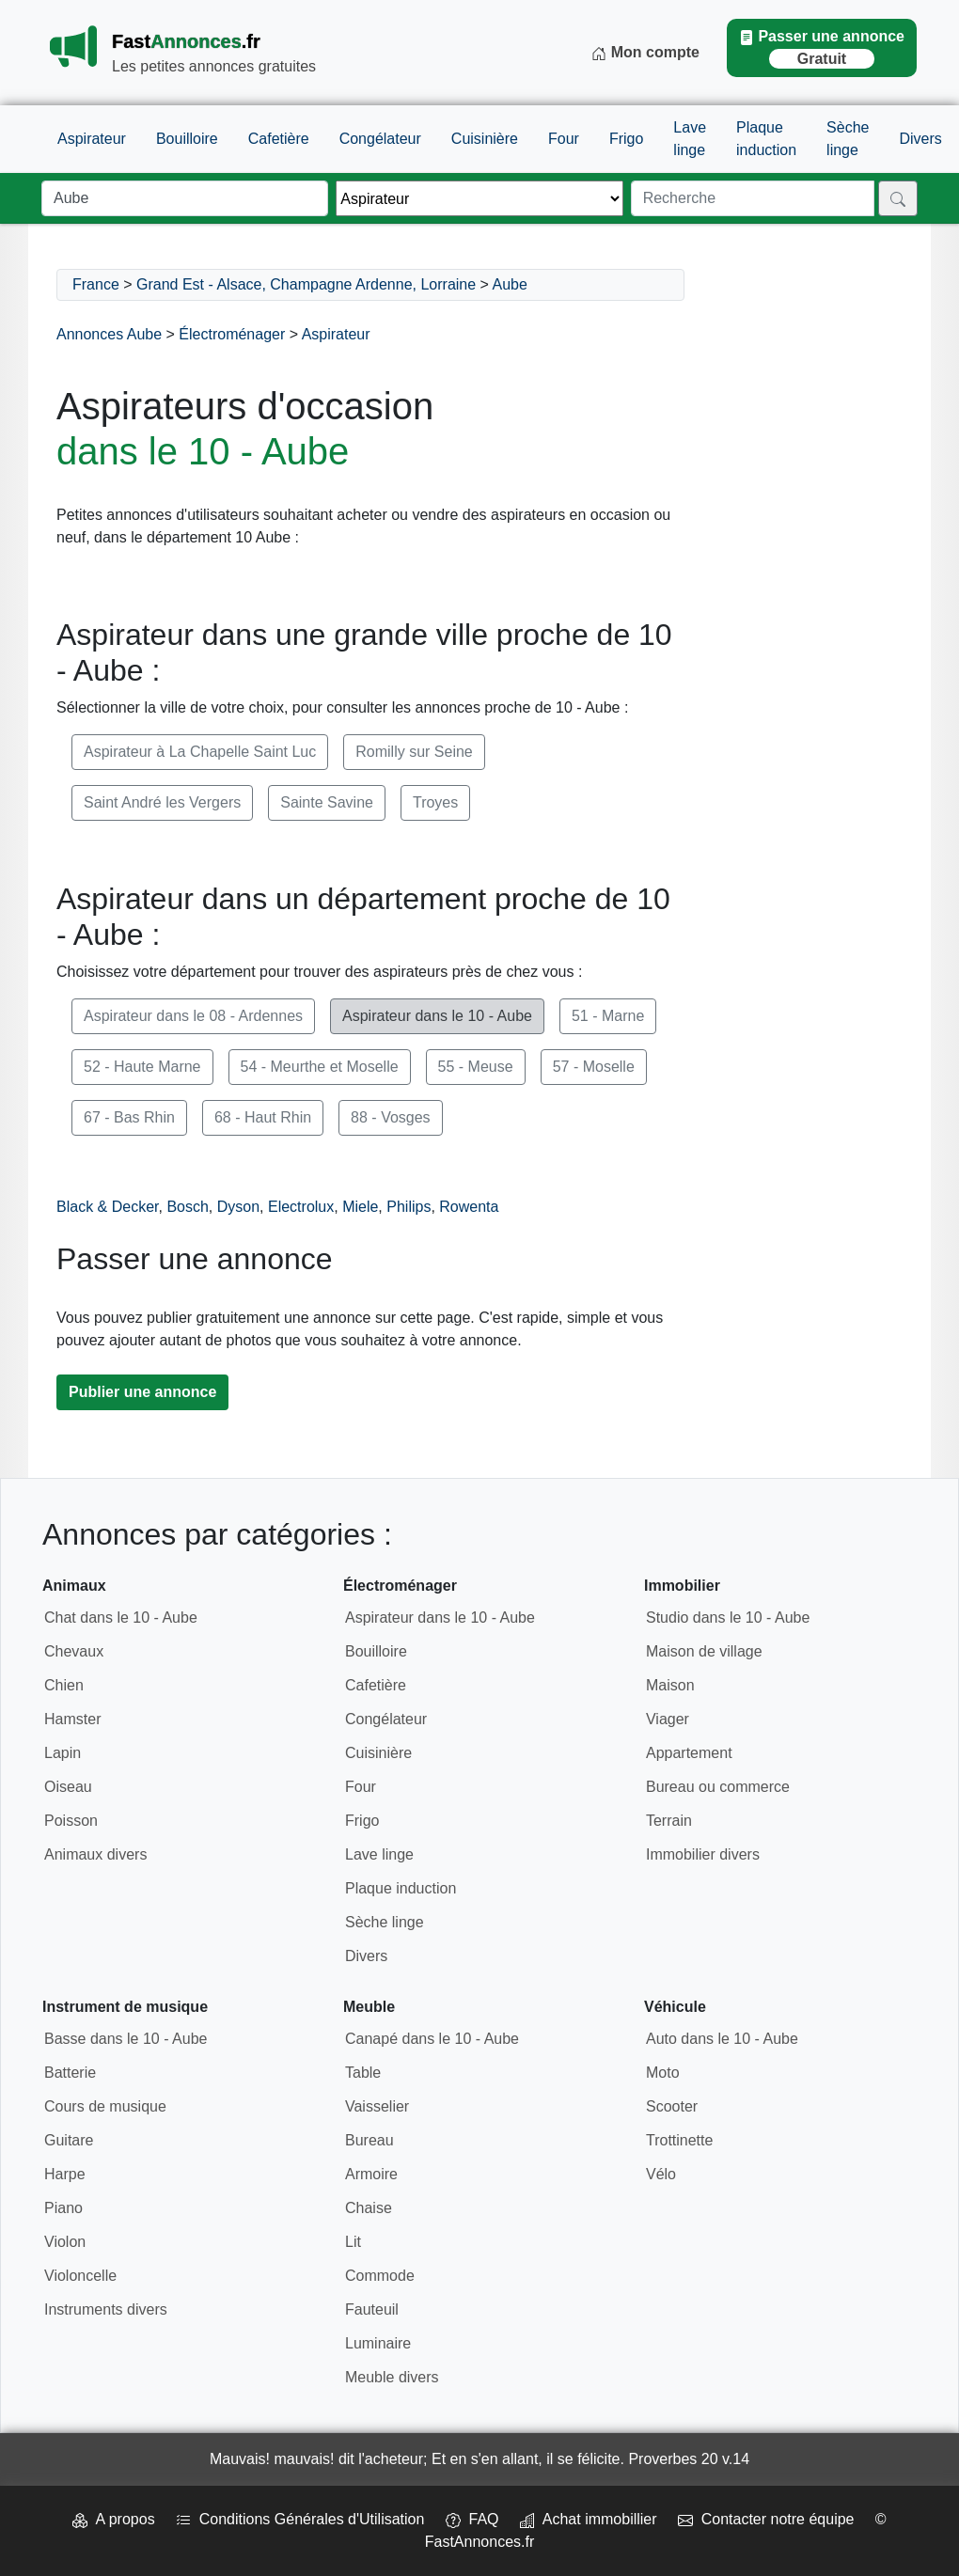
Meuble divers (392, 2377)
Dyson (238, 1207)
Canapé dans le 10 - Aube (432, 2039)
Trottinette (679, 2140)
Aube (510, 284)
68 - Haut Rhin (262, 1117)
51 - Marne (608, 1016)
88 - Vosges (391, 1117)
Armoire (371, 2174)
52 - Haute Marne (142, 1067)
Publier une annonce (142, 1392)
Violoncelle (80, 2276)
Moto (663, 2073)
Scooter (672, 2106)
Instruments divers (105, 2309)
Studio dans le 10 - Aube (728, 1618)
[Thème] (479, 198)
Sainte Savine (326, 802)
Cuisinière (484, 139)
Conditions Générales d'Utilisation (300, 2519)
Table (363, 2073)
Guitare (68, 2140)
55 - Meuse (475, 1067)
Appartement (689, 1753)
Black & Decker (107, 1207)
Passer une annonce (821, 48)
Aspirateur (91, 139)
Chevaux (73, 1651)
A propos (113, 2519)
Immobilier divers (703, 1854)
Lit (353, 2242)
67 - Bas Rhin (129, 1117)
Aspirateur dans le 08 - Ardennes (193, 1016)
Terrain (669, 1821)
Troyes (435, 802)
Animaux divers (95, 1854)
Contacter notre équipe (766, 2519)
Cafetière (278, 139)
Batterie (70, 2073)
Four (563, 139)
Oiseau (68, 1787)
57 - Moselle (594, 1067)
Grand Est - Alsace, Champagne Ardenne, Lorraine (306, 284)
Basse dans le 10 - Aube (125, 2039)
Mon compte (645, 52)
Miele (360, 1207)
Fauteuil (372, 2309)
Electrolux (301, 1207)
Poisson (71, 1821)
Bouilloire (187, 139)
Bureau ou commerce (718, 1787)
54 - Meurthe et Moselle (320, 1067)
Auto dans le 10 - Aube (722, 2039)
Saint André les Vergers (162, 802)
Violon (65, 2242)
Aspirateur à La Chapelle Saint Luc (200, 752)
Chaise (368, 2208)
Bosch (187, 1207)
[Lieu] (184, 198)
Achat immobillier (588, 2519)
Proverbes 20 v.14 (688, 2459)
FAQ (472, 2519)
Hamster (72, 1719)
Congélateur (380, 139)
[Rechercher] (898, 198)
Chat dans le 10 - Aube (120, 1618)
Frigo (626, 139)
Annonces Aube (109, 334)
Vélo (661, 2174)
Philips (408, 1207)
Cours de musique (105, 2106)
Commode (380, 2276)
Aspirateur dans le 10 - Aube (437, 1016)
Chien (64, 1685)
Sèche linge (847, 138)
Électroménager (232, 334)
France (95, 284)
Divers (920, 139)
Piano (63, 2208)
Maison (670, 1685)
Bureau (369, 2140)
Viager (667, 1719)
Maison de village (704, 1651)
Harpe (65, 2174)
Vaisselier (377, 2106)
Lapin (62, 1753)
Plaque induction (766, 138)
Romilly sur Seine (413, 752)
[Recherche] (752, 198)
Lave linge (689, 138)
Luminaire (378, 2343)
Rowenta (468, 1207)
